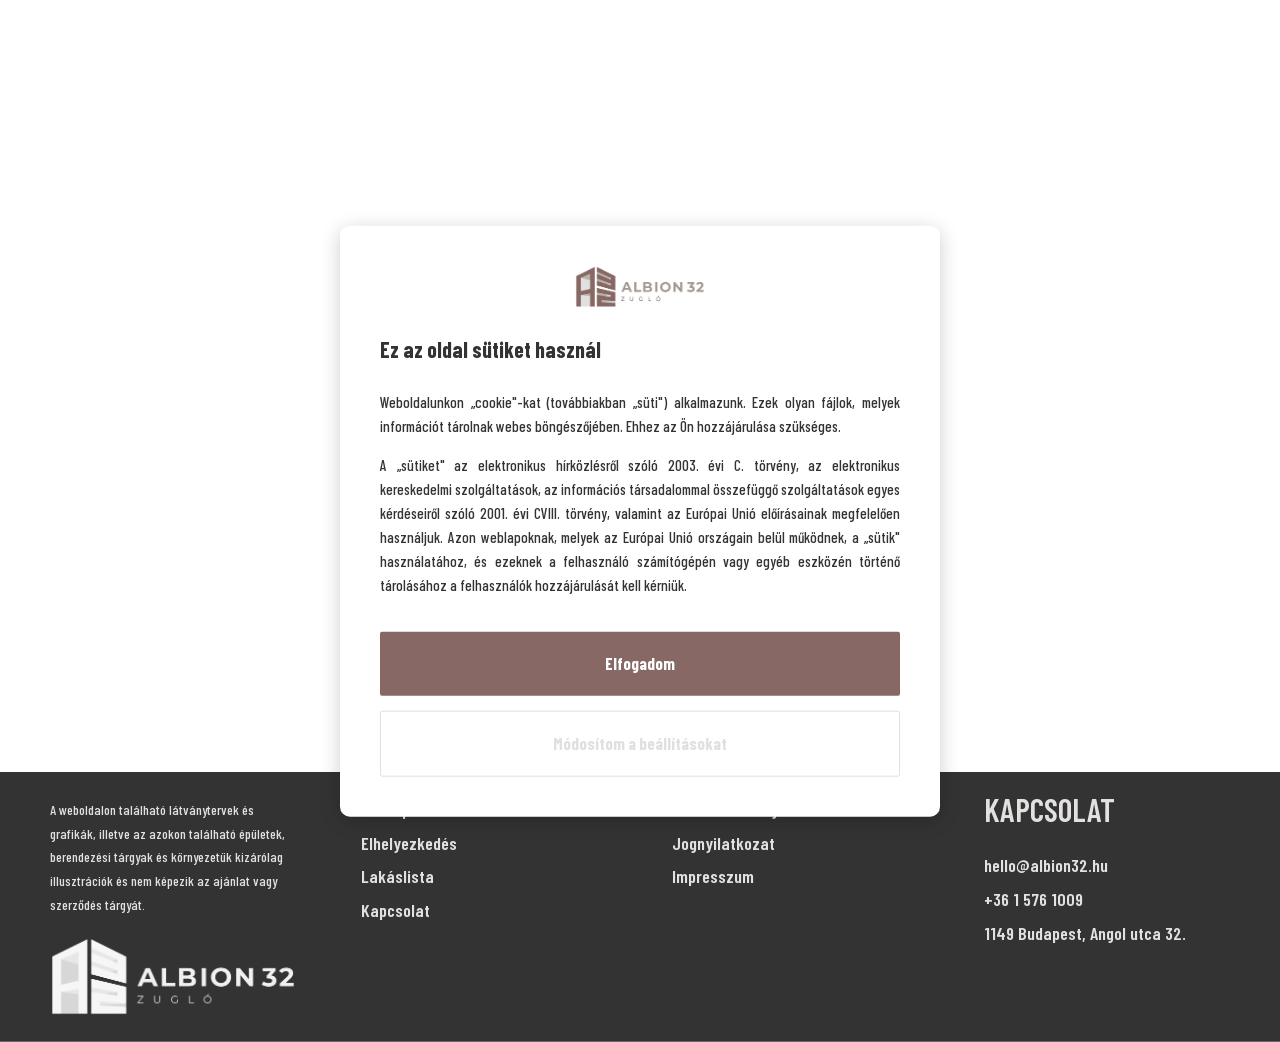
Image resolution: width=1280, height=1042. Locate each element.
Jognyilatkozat (723, 843)
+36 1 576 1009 (1033, 899)
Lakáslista (397, 876)
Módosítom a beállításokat (640, 743)
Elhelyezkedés (409, 843)
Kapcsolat (395, 910)
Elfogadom (640, 663)
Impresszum (713, 876)
